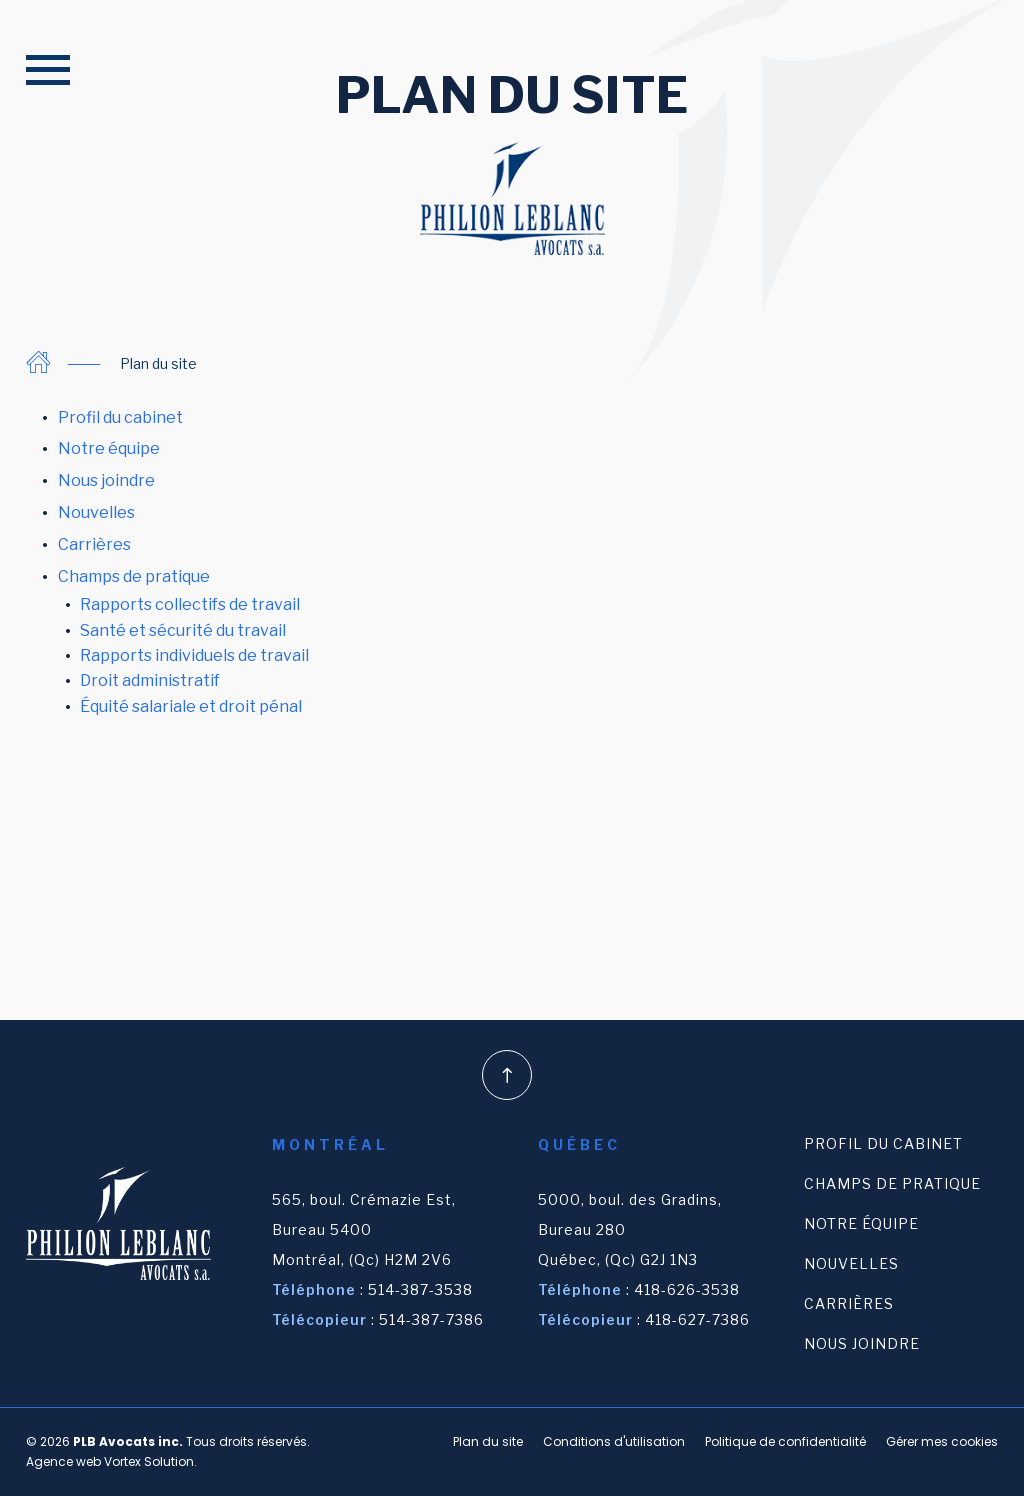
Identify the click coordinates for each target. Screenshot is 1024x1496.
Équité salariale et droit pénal (191, 706)
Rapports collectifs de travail (190, 604)
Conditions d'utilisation (614, 1441)
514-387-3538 (420, 1289)
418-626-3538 (687, 1289)
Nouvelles (96, 512)
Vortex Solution (149, 1461)
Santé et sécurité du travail (183, 630)
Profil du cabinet (120, 417)
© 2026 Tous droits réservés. (168, 1441)
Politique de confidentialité (785, 1441)
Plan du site (488, 1441)
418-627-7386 (697, 1319)
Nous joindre (106, 480)
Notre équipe (109, 448)
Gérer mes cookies (942, 1441)
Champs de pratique (134, 576)
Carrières (94, 544)
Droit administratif (150, 680)
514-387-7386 (431, 1319)
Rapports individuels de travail (194, 655)
